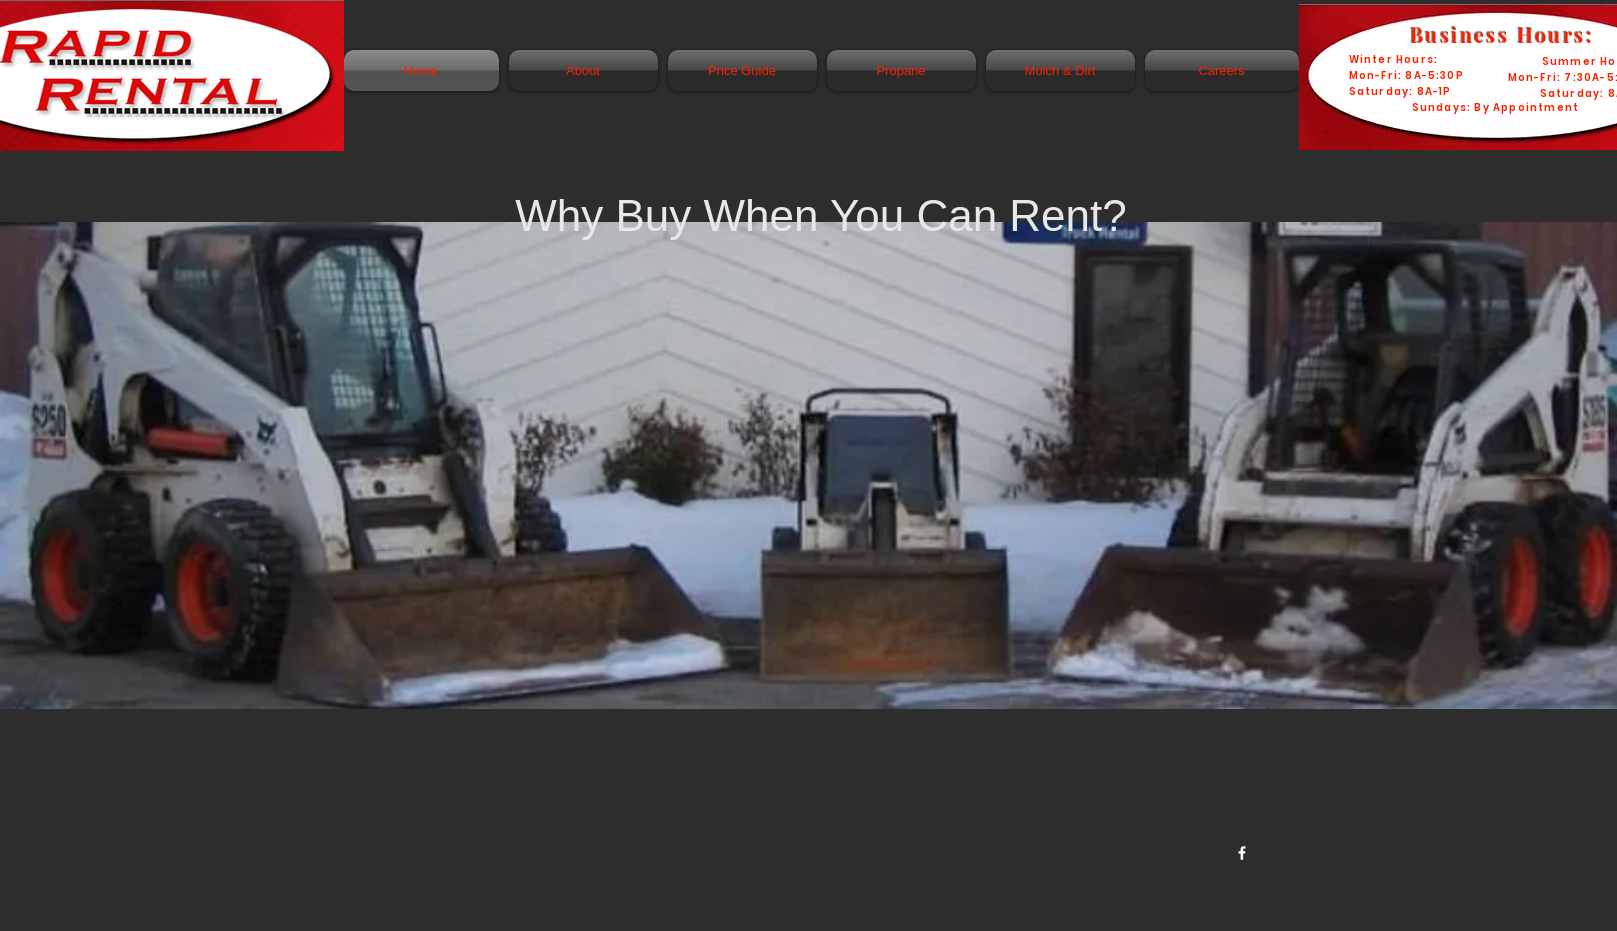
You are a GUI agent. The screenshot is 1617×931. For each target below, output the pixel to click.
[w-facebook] (1242, 853)
